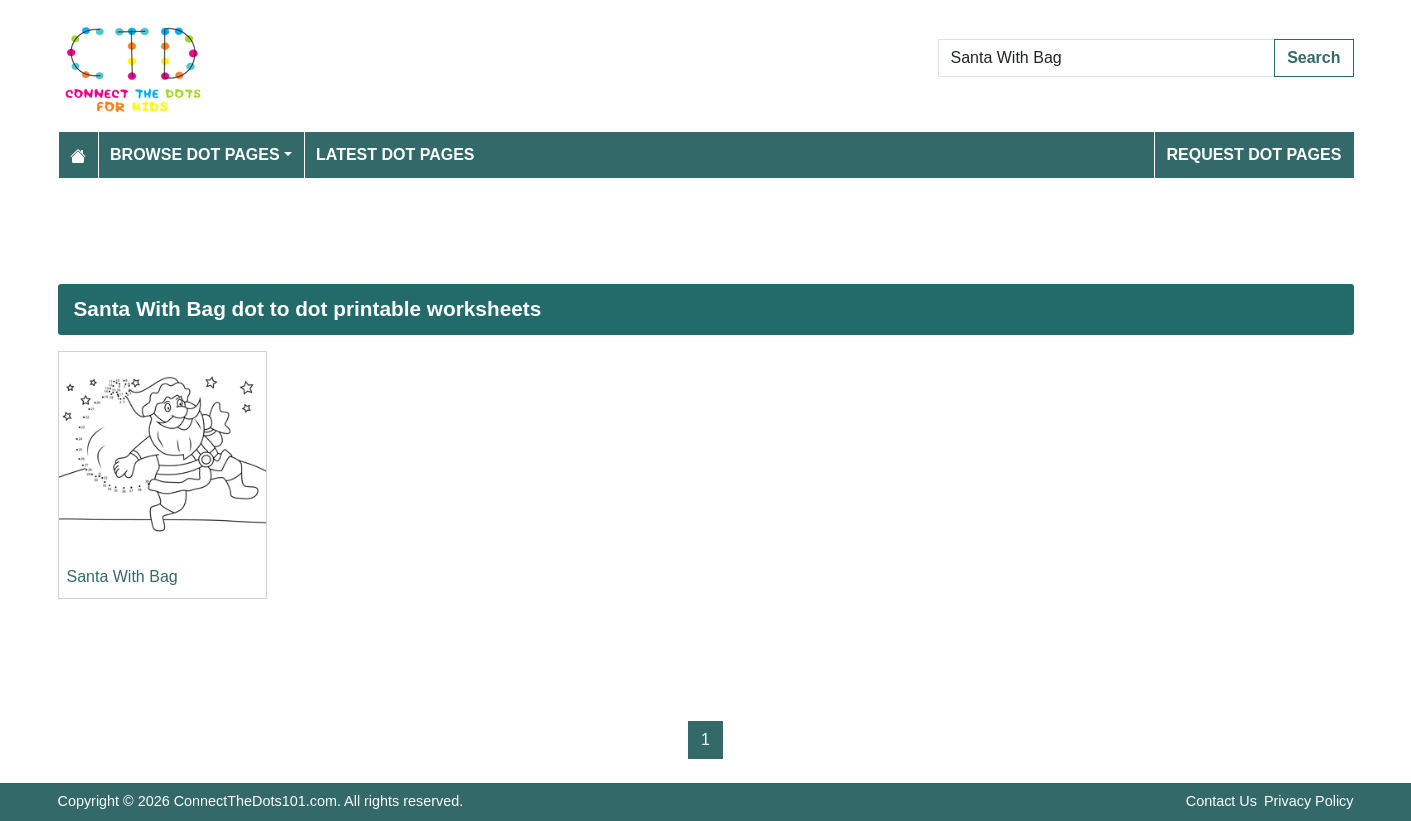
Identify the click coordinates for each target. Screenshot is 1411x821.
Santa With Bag (122, 576)
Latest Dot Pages (395, 154)
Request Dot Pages (1253, 154)
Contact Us (1221, 801)
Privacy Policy (1309, 801)
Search (1313, 57)
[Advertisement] (658, 231)
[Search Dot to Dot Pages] (1107, 58)
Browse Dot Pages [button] (195, 154)
